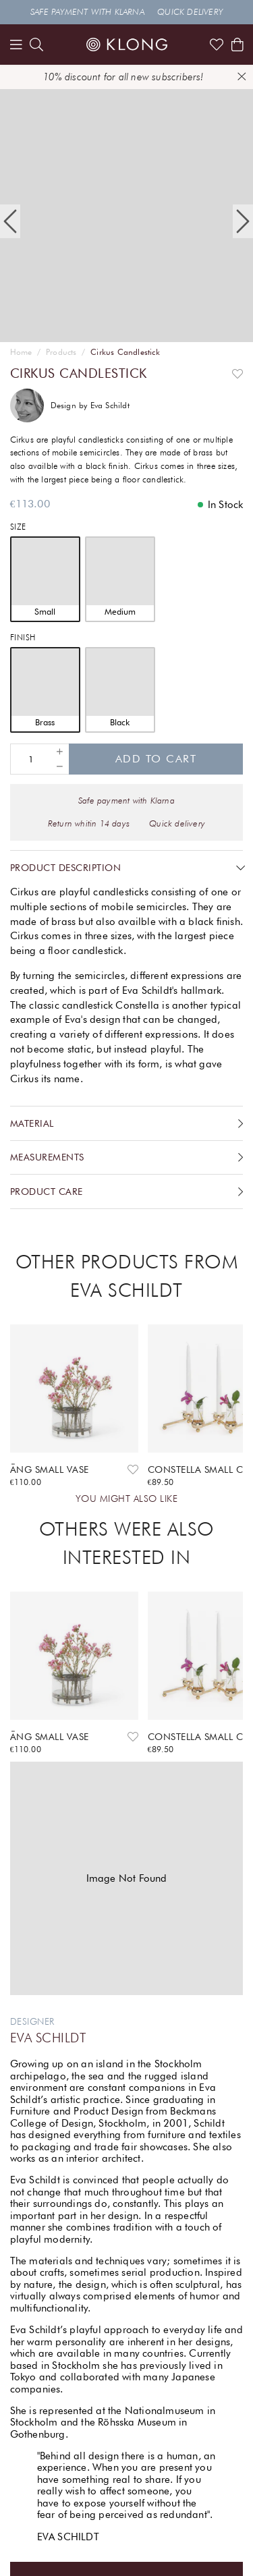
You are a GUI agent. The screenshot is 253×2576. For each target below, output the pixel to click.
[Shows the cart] (237, 44)
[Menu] (16, 44)
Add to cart (156, 758)
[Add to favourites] (237, 373)
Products (61, 352)
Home (21, 352)
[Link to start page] (126, 44)
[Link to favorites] (216, 44)
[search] (36, 44)
